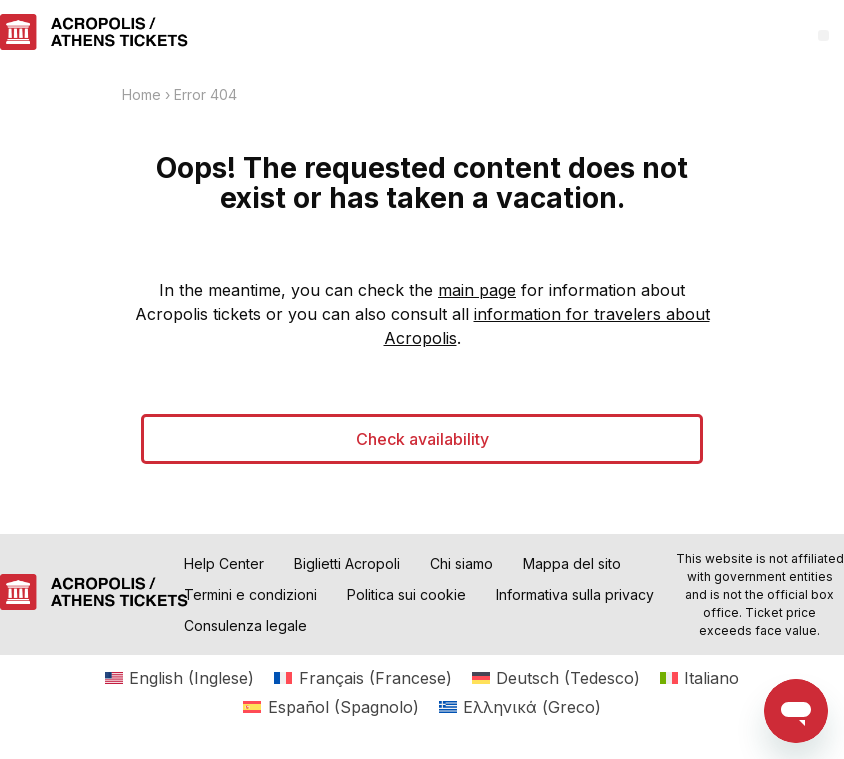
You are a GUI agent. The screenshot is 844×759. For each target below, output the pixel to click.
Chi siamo (461, 563)
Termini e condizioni (250, 594)
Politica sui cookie (406, 594)
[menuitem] (179, 677)
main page (477, 290)
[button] (823, 35)
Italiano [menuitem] (711, 678)
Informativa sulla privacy (575, 594)
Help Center (224, 563)
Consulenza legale (245, 625)
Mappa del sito (572, 563)
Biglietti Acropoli (347, 563)
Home (141, 94)
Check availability (422, 439)
